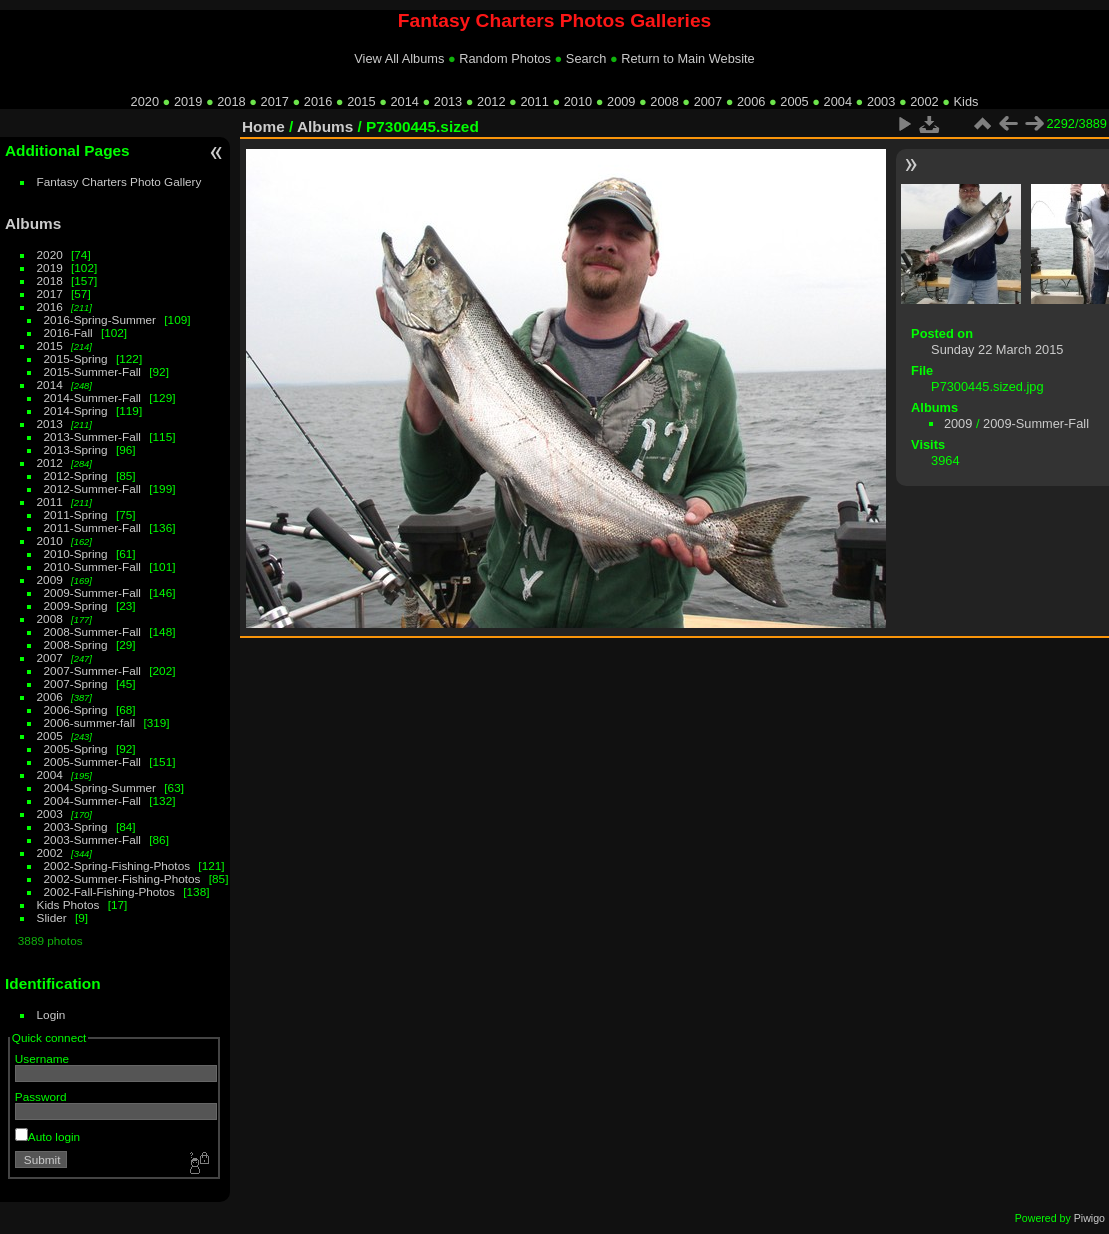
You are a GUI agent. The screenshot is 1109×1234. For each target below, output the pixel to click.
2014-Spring (76, 410)
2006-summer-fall (90, 722)
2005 (794, 101)
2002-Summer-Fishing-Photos (122, 878)
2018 (231, 101)
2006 (751, 101)
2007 (708, 101)
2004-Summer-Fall (92, 800)
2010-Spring (76, 553)
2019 (188, 101)
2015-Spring (76, 358)
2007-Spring (76, 683)
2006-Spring (76, 709)
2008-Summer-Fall (92, 631)
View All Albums (399, 58)
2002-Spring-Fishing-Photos (117, 865)
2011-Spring (76, 514)
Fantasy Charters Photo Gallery (119, 181)
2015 (361, 101)
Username (42, 1058)
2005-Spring (76, 748)
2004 (838, 101)
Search (586, 58)
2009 (621, 101)
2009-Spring (76, 605)
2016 (318, 101)
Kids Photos (68, 904)
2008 (664, 101)
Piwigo (1089, 1218)
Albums (33, 223)
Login (51, 1014)
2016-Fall (68, 332)
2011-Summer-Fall (92, 527)
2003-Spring (76, 826)
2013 (448, 101)
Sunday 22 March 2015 (997, 349)
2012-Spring (76, 475)
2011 (534, 101)
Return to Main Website (687, 58)
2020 (145, 101)
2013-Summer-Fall (92, 436)
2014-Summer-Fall (92, 397)
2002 (924, 101)
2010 (578, 101)
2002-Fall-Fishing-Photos (109, 891)
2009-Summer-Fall (92, 592)
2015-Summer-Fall (92, 371)
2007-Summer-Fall (92, 670)
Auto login (47, 1136)
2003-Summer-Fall (92, 839)
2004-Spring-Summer (100, 787)
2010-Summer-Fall (92, 566)
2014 (404, 101)
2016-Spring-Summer (100, 319)
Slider (52, 917)
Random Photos (505, 58)
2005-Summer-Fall (92, 761)
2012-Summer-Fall (92, 488)
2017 (275, 101)
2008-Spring (76, 644)
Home (263, 126)
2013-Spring (76, 449)
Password (41, 1096)
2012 (491, 101)
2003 (881, 101)
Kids (966, 101)
